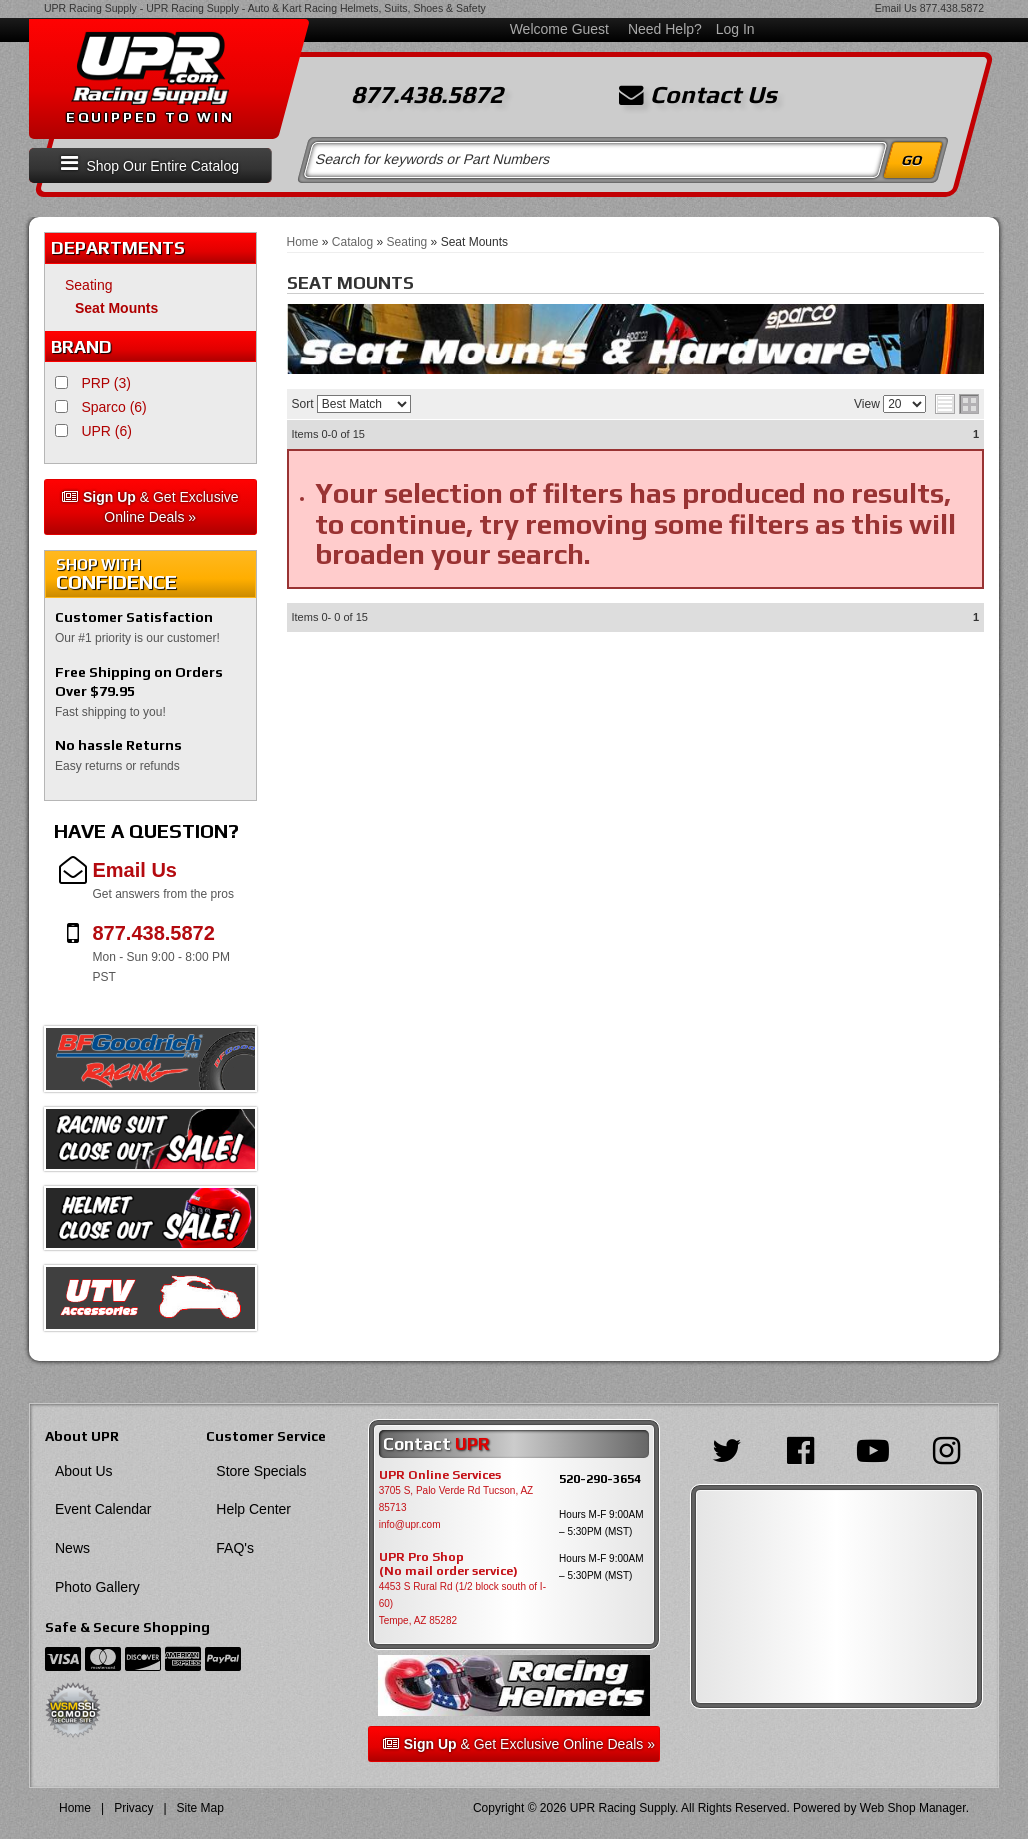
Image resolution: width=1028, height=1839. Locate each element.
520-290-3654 (600, 1478)
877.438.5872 (952, 8)
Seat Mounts (116, 308)
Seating (88, 285)
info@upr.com (410, 1524)
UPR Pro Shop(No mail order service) (448, 1564)
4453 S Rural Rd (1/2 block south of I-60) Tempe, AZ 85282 (462, 1603)
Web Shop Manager (913, 1808)
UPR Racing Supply (90, 8)
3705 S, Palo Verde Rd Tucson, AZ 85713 (456, 1499)
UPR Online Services (440, 1475)
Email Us (896, 8)
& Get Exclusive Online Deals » (150, 507)
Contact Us (698, 95)
